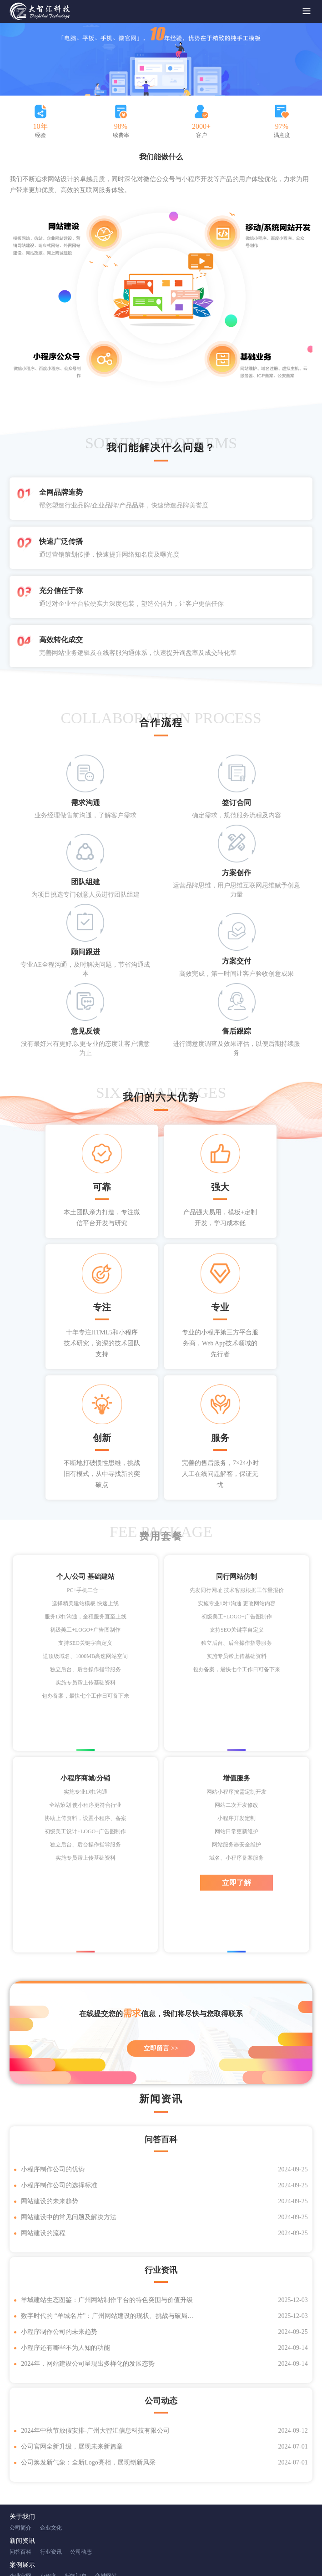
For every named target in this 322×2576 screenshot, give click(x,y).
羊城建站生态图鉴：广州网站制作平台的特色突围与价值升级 (107, 2214)
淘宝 (93, 2536)
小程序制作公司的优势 (53, 2083)
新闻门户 (75, 2490)
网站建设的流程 (43, 2147)
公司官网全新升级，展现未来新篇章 (72, 2360)
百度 (50, 2536)
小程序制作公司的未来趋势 (59, 2245)
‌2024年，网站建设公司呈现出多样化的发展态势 (88, 2277)
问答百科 (20, 2466)
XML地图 (185, 2554)
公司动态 (81, 2466)
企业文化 (51, 2442)
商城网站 (106, 2490)
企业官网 (20, 2490)
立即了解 (236, 1796)
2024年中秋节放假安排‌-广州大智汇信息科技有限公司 (95, 2344)
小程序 (48, 2490)
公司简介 (20, 2442)
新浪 (79, 2536)
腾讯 (64, 2536)
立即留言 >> (161, 1962)
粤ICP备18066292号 (149, 2554)
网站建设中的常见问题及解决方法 (68, 2131)
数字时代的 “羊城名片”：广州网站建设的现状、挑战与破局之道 (109, 2229)
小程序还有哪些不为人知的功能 (65, 2261)
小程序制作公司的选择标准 (59, 2099)
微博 (107, 2536)
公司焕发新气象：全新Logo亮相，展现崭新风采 (88, 2376)
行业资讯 (51, 2466)
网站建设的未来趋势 (49, 2115)
